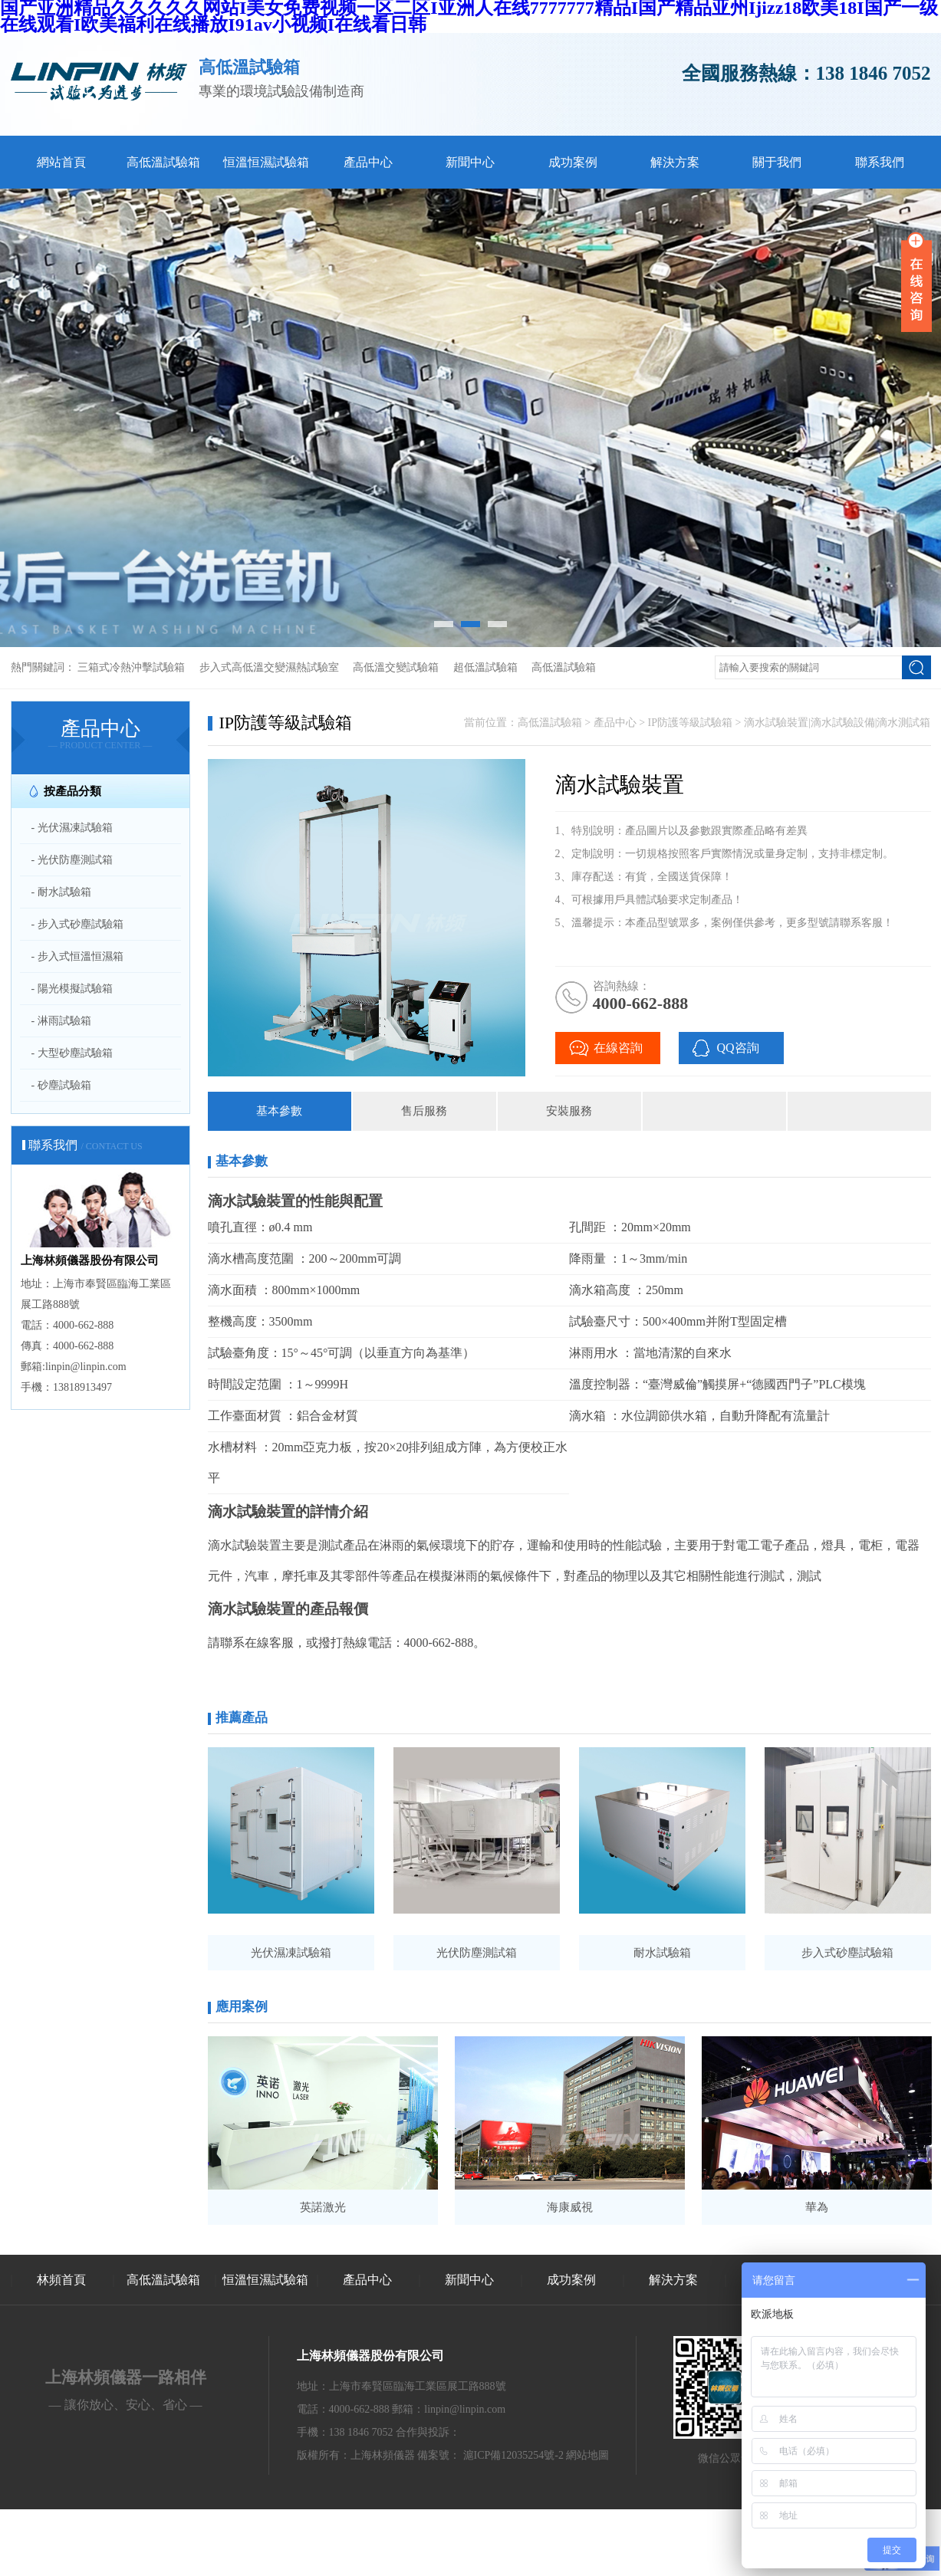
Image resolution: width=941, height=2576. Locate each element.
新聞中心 (470, 162)
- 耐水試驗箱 (61, 892)
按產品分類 (72, 791)
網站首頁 (61, 162)
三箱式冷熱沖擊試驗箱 (131, 667)
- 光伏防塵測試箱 (72, 860)
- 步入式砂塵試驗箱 (77, 924)
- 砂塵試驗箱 (61, 1085)
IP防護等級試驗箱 (690, 722)
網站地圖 (587, 2455)
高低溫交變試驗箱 (396, 667)
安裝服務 (569, 1111)
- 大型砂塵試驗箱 (72, 1053)
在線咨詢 (618, 1047)
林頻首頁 (61, 2279)
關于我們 (776, 162)
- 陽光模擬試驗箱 (72, 988)
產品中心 (368, 162)
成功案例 (572, 162)
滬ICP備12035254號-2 (513, 2455)
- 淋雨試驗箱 (61, 1021)
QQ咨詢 (738, 1047)
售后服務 (424, 1111)
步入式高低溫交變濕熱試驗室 (269, 667)
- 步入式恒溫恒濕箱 (77, 956)
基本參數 (279, 1111)
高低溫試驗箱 (163, 162)
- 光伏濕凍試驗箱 (72, 827)
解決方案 (674, 162)
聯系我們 (879, 162)
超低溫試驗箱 (485, 667)
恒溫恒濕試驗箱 (266, 162)
